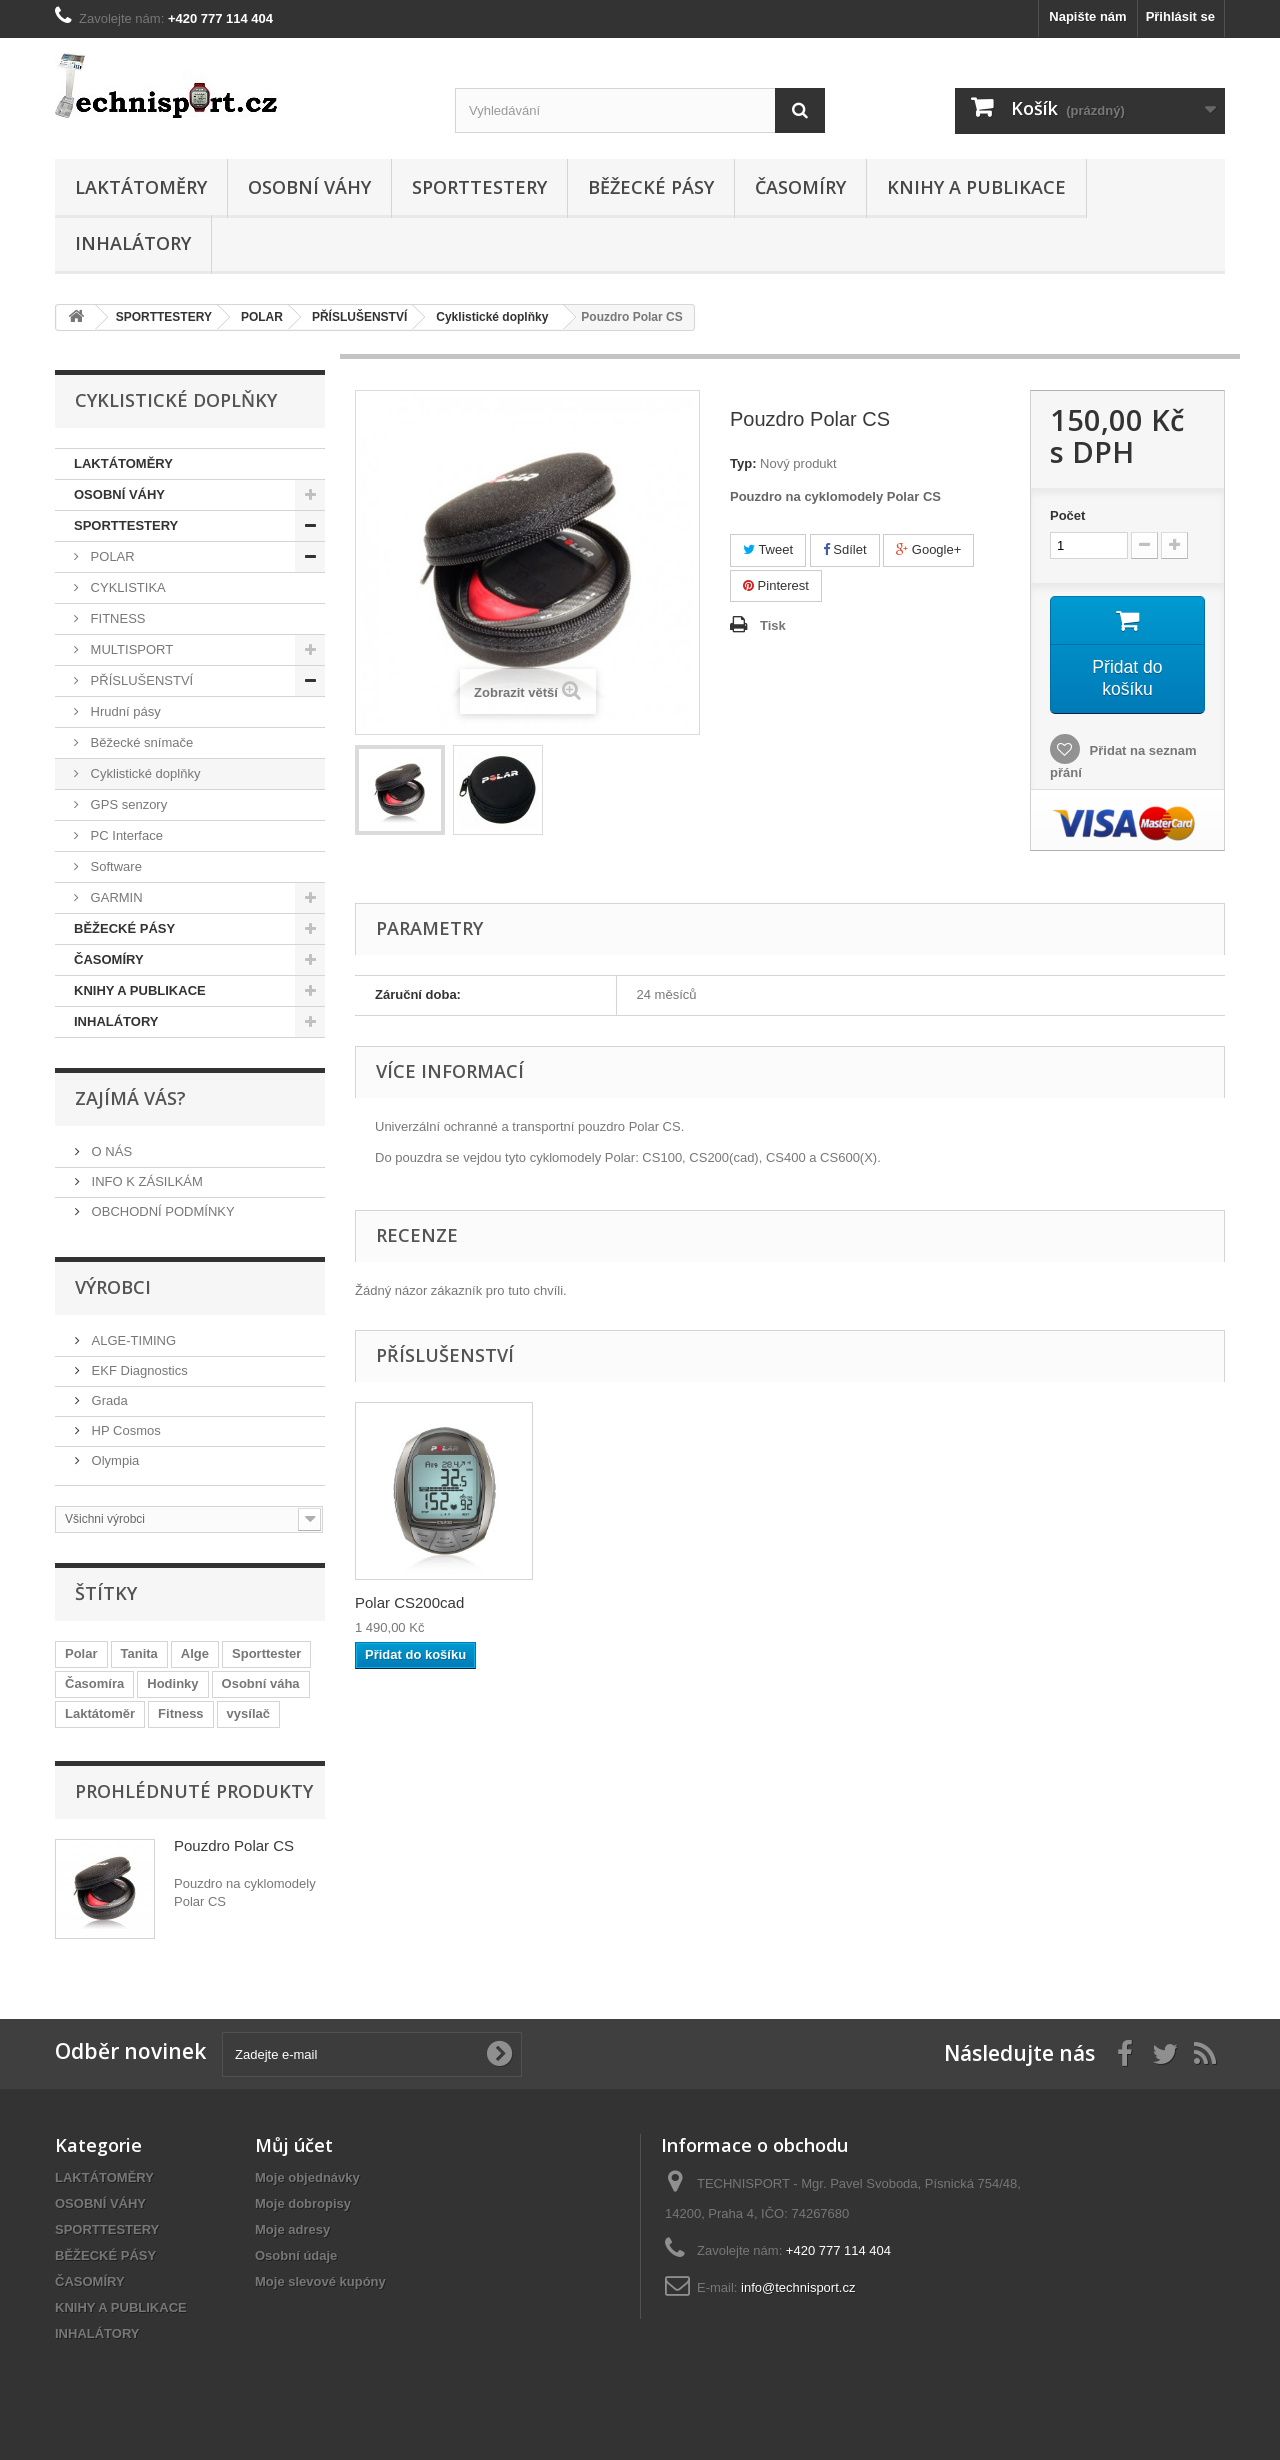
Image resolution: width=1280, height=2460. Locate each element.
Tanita (139, 1653)
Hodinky (172, 1683)
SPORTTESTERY (479, 187)
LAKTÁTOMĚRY (141, 187)
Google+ (928, 549)
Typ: (743, 463)
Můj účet (294, 2145)
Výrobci (113, 1287)
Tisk (773, 625)
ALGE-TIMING (132, 1340)
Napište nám (1087, 16)
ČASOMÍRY (800, 187)
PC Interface (125, 835)
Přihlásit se (1180, 16)
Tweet (768, 549)
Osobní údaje (296, 2255)
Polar (81, 1653)
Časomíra (94, 1683)
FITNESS (116, 618)
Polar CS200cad (409, 1602)
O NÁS (110, 1151)
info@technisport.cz (798, 2287)
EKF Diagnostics (138, 1370)
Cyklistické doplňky (143, 773)
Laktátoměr (100, 1713)
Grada (108, 1400)
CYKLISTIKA (126, 587)
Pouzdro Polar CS (234, 1845)
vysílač (248, 1713)
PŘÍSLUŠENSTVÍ (140, 680)
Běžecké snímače (140, 742)
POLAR (111, 556)
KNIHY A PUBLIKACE (976, 187)
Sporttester (266, 1653)
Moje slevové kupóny (320, 2281)
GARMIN (115, 897)
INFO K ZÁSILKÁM (145, 1181)
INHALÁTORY (133, 243)
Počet (1067, 515)
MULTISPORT (130, 649)
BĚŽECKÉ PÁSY (651, 187)
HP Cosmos (124, 1430)
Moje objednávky (307, 2177)
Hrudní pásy (124, 711)
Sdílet (845, 549)
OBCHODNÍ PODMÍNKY (161, 1211)
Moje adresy (292, 2229)
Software (114, 866)
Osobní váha (261, 1683)
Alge (195, 1653)
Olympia (113, 1460)
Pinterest (776, 585)
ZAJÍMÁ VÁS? (130, 1098)
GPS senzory (127, 804)
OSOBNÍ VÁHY (309, 187)
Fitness (181, 1713)
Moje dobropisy (303, 2203)
